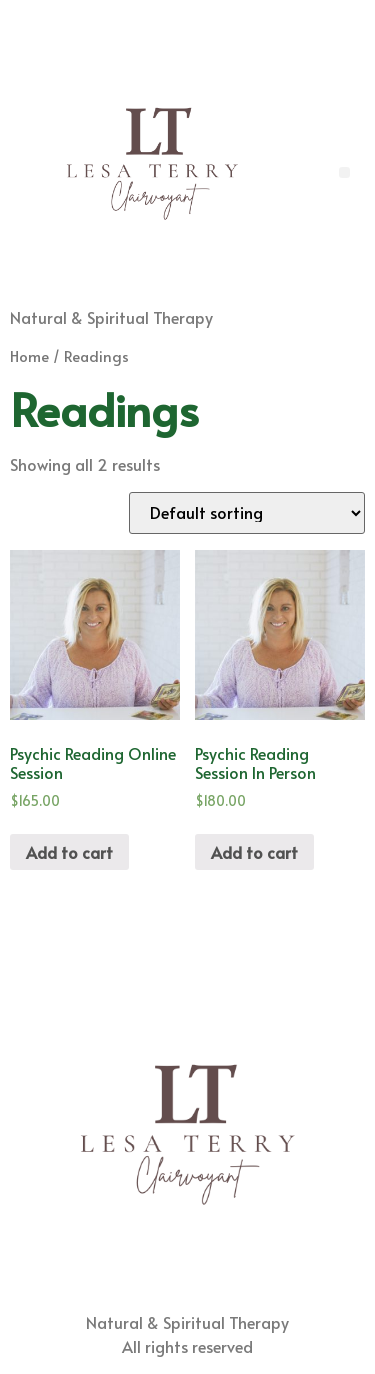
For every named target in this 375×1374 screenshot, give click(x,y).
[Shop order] (247, 513)
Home (29, 356)
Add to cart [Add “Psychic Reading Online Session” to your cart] (69, 852)
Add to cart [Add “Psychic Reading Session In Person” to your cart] (254, 852)
